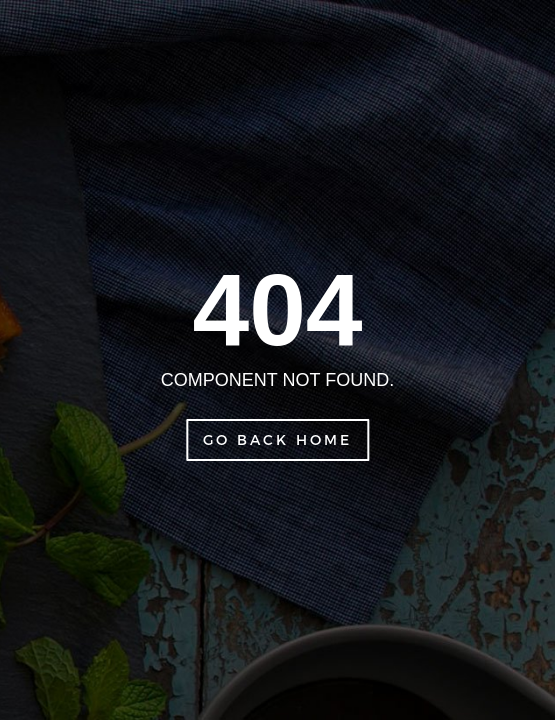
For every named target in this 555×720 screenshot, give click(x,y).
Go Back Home (277, 439)
